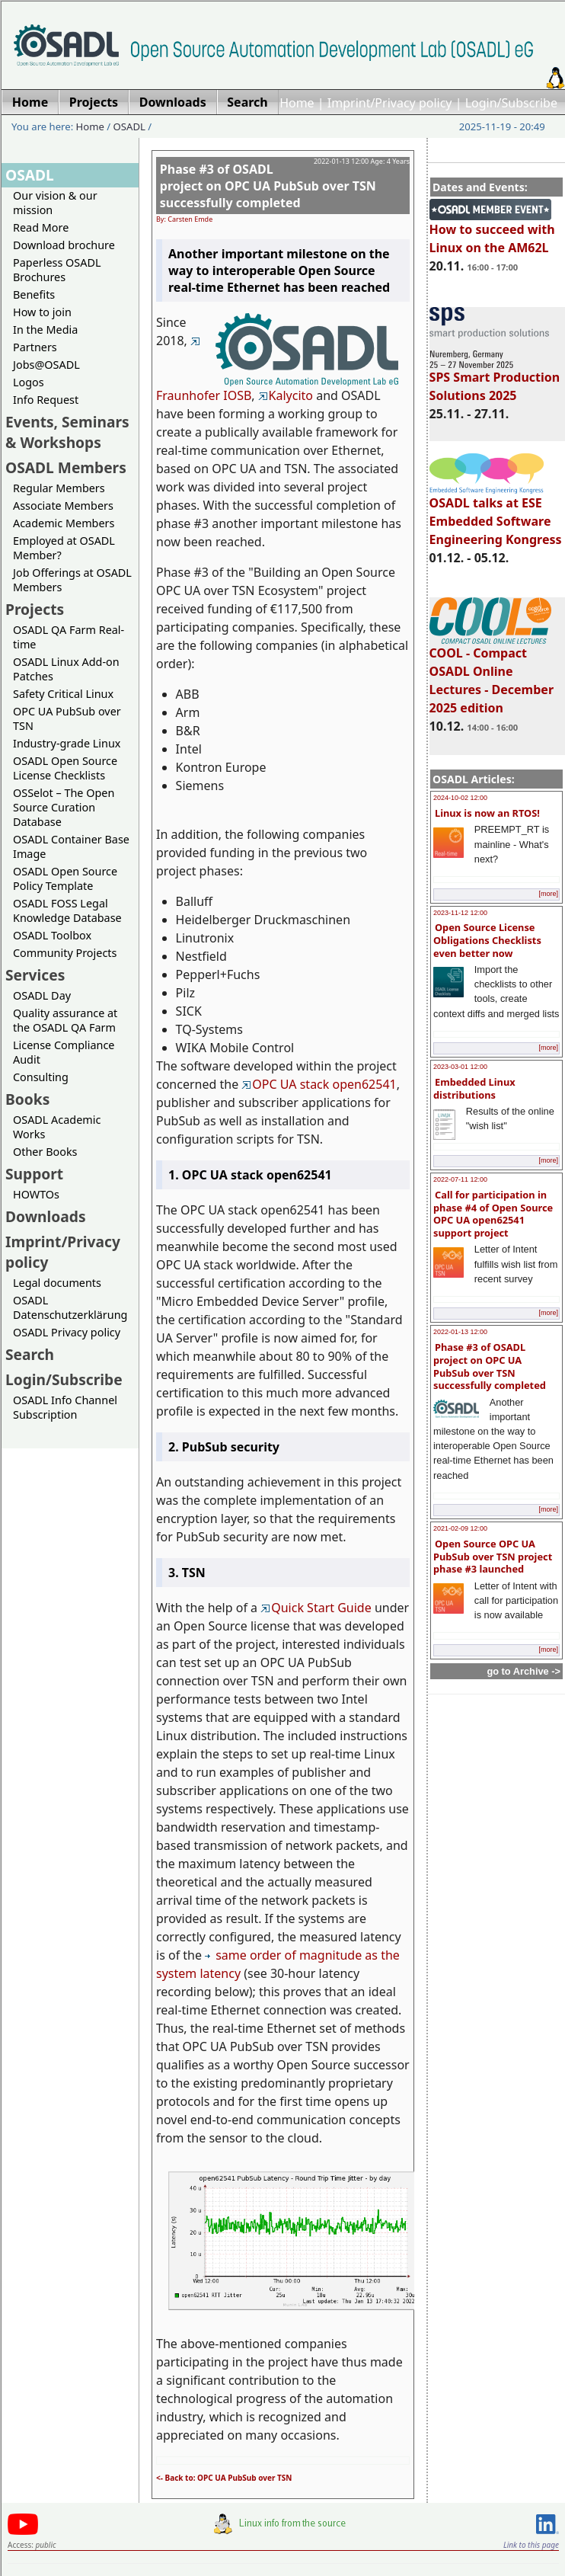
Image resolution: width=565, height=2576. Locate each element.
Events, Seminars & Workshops (67, 432)
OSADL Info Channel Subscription (65, 1407)
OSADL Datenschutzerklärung (70, 1307)
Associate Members (63, 505)
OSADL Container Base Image (71, 846)
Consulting (41, 1077)
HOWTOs (36, 1194)
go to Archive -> (523, 1671)
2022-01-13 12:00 (460, 1332)
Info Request (45, 399)
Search (29, 1354)
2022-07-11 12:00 (460, 1179)
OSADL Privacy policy (66, 1332)
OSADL (129, 126)
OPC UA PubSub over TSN (67, 718)
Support (34, 1173)
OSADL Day (42, 995)
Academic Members (63, 523)
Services (35, 975)
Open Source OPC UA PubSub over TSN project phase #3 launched (492, 1556)
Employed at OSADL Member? (64, 547)
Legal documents (57, 1282)
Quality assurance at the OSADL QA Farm (65, 1020)
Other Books (45, 1151)
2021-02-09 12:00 (460, 1528)
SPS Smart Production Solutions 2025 (494, 379)
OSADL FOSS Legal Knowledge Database (67, 910)
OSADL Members (65, 467)
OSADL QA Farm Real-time (68, 636)
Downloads (45, 1216)
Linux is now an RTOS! (487, 813)
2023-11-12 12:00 (460, 913)
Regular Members (59, 488)
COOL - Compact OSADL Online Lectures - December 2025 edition (491, 673)
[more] (548, 894)
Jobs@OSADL (46, 364)
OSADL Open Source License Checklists (65, 768)
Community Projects (65, 953)
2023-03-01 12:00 (460, 1066)
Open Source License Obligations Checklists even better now (487, 939)
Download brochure (64, 245)
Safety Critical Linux (63, 693)
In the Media (45, 329)
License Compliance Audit (63, 1052)
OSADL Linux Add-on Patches (66, 668)
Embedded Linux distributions (474, 1088)
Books (27, 1099)
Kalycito (285, 395)
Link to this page (531, 2544)
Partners (35, 347)
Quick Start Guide (316, 1607)
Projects (34, 609)
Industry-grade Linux (66, 743)
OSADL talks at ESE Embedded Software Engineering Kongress (495, 514)
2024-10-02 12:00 (460, 798)
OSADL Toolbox (52, 935)
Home (296, 102)
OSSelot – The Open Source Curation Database (63, 807)
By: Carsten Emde (184, 219)
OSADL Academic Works (57, 1126)
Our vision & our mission (55, 202)
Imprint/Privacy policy (389, 102)
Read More (41, 227)
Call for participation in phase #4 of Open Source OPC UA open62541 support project (493, 1214)
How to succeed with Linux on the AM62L (492, 231)
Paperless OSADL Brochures (57, 269)
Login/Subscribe (511, 102)
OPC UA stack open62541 (318, 1084)
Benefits (34, 294)
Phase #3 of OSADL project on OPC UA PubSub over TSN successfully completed (489, 1366)
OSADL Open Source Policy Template (65, 878)
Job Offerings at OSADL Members (72, 579)
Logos (28, 382)
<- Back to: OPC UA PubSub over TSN (224, 2477)
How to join (42, 312)
